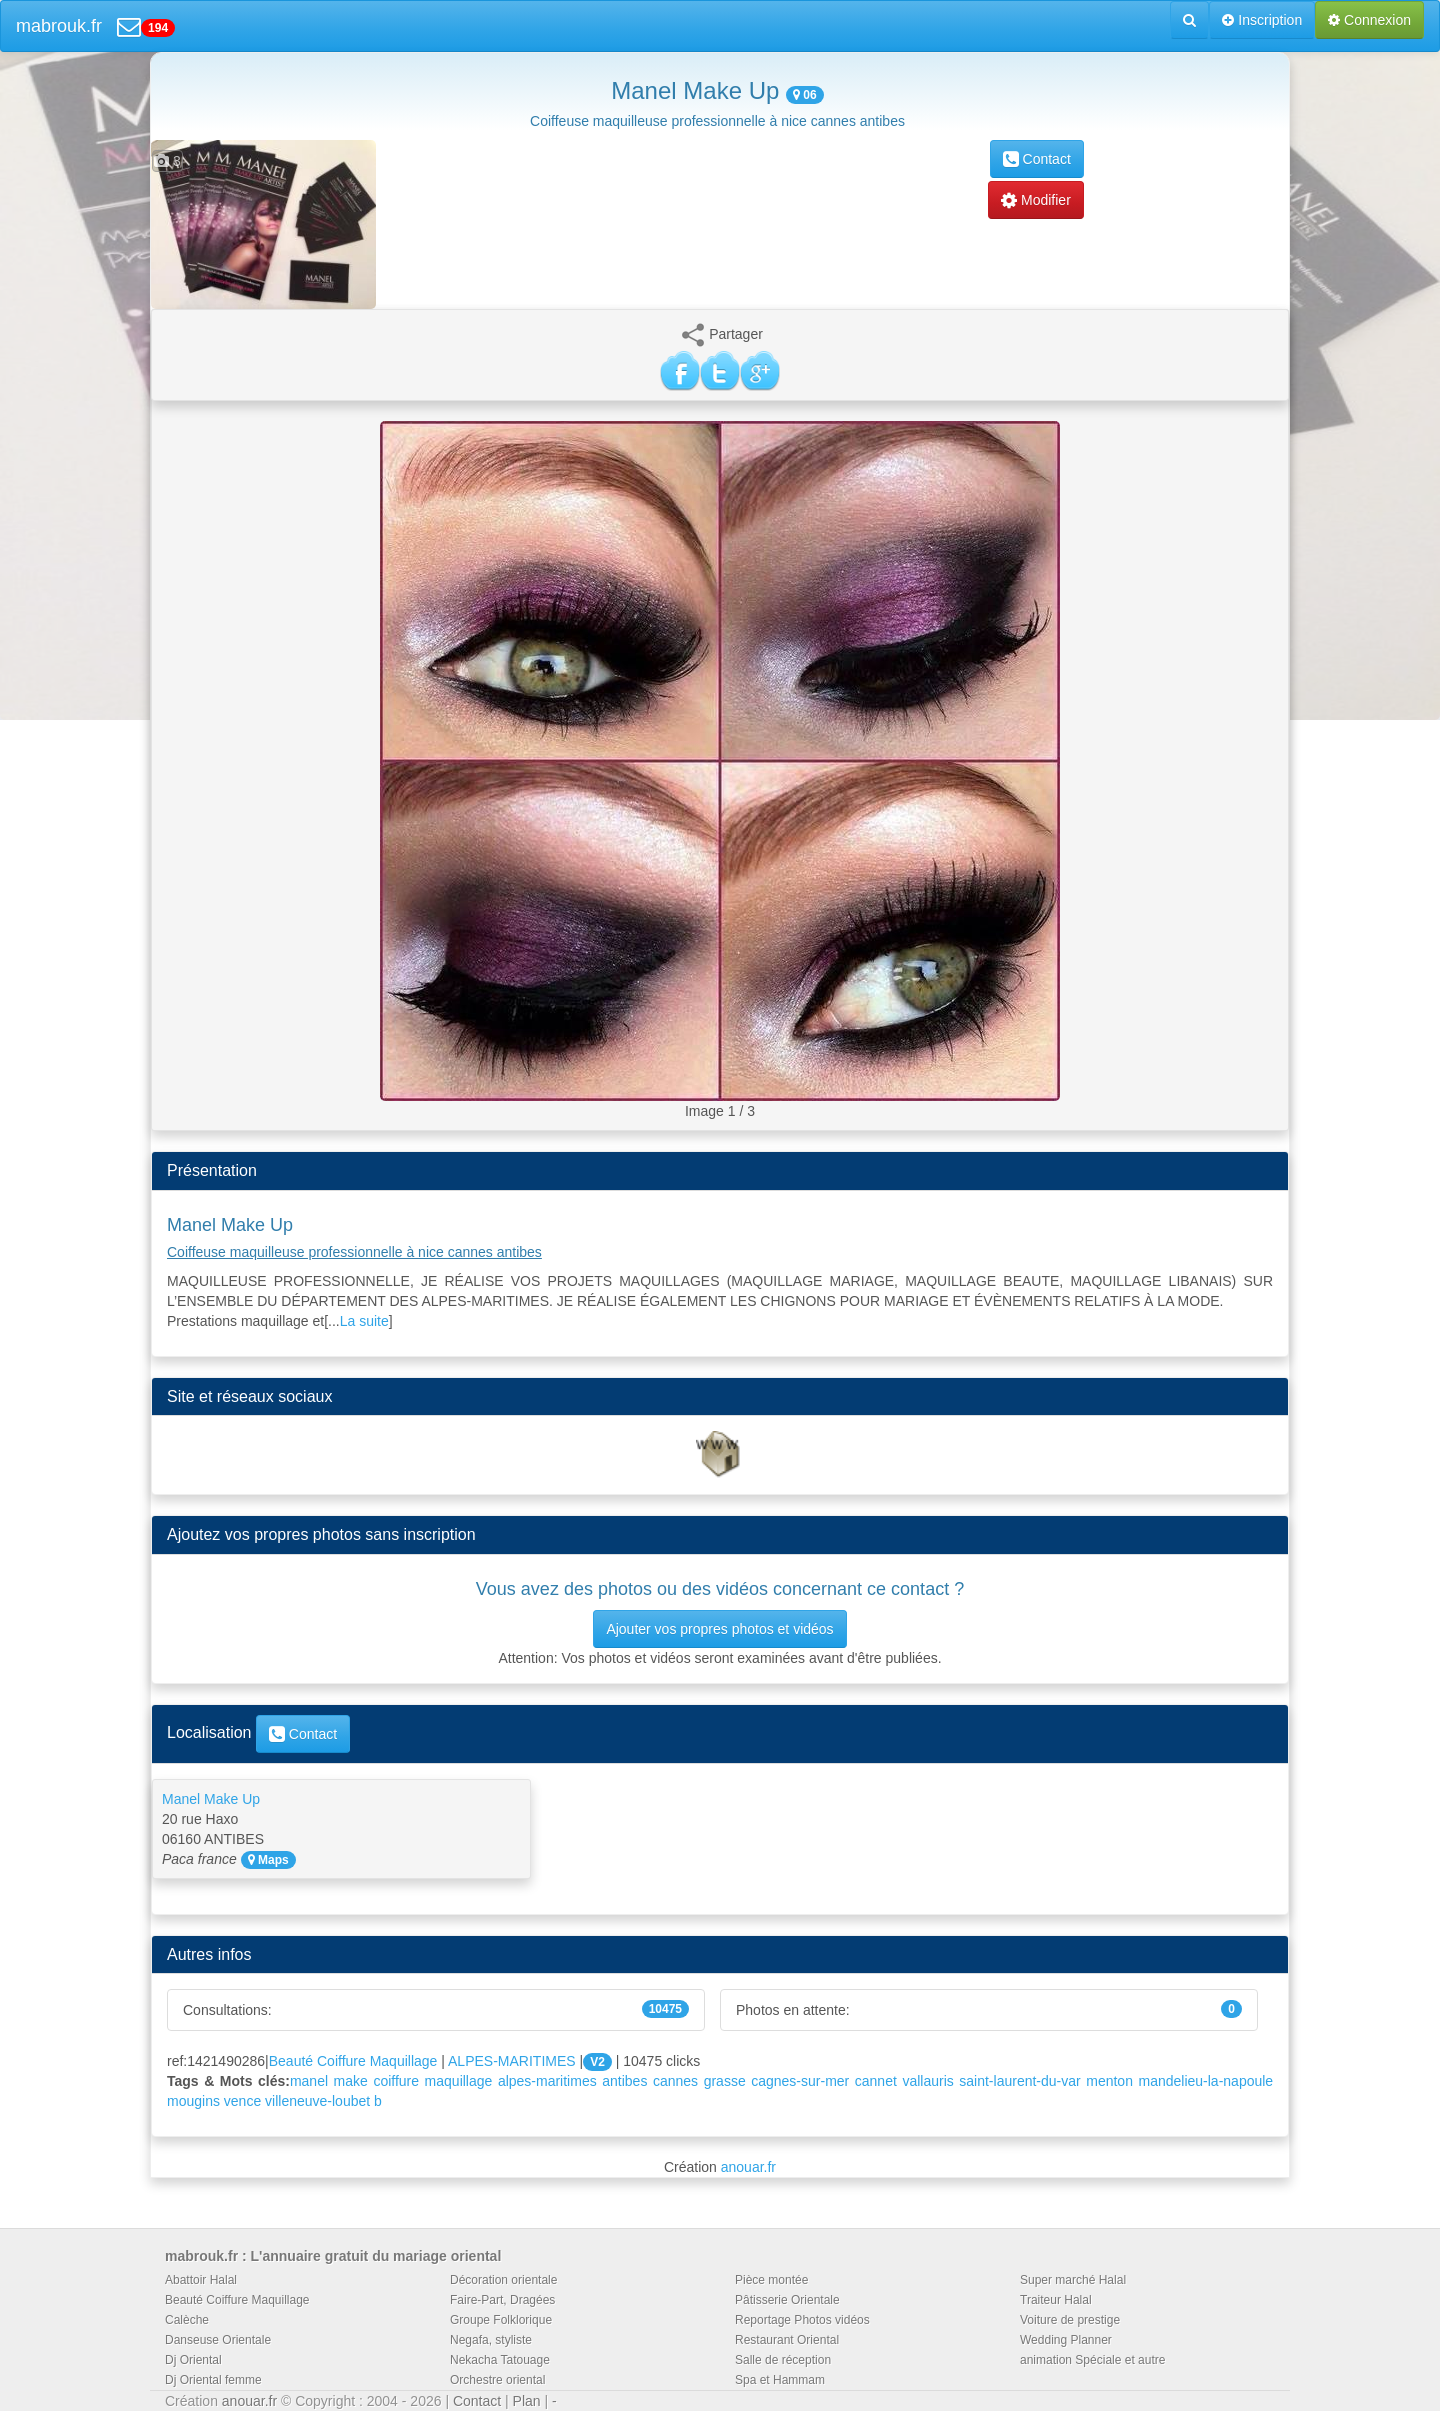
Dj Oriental (193, 2360)
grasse (725, 2081)
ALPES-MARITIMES (512, 2061)
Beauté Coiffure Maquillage (353, 2061)
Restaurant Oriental (787, 2340)
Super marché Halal (1073, 2280)
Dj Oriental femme (213, 2380)
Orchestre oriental (497, 2380)
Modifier (1036, 200)
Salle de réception (783, 2360)
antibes (624, 2081)
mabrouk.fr (59, 26)
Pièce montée (771, 2280)
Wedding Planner (1066, 2340)
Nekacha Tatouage (500, 2360)
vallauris (927, 2081)
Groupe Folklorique (501, 2320)
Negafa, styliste (491, 2340)
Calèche (187, 2320)
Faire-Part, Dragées (502, 2300)
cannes (675, 2081)
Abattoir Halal (201, 2280)
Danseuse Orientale (218, 2340)
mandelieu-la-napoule (1205, 2081)
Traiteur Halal (1056, 2300)
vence (242, 2101)
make (351, 2081)
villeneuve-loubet (317, 2101)
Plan (527, 2401)
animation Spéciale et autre (1092, 2360)
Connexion (1369, 20)
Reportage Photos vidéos (802, 2320)
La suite (364, 1321)
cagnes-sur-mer (800, 2081)
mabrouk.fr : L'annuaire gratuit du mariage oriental (333, 2256)
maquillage (459, 2081)
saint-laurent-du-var (1019, 2081)
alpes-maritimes (547, 2081)
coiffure (396, 2081)
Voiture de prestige (1070, 2320)
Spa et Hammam (780, 2380)
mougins (193, 2101)
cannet (876, 2081)
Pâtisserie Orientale (787, 2300)
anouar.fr (748, 2167)
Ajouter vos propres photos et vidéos (719, 1629)
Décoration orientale (503, 2280)
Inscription (1262, 20)
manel (309, 2081)
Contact (1037, 159)
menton (1109, 2081)
